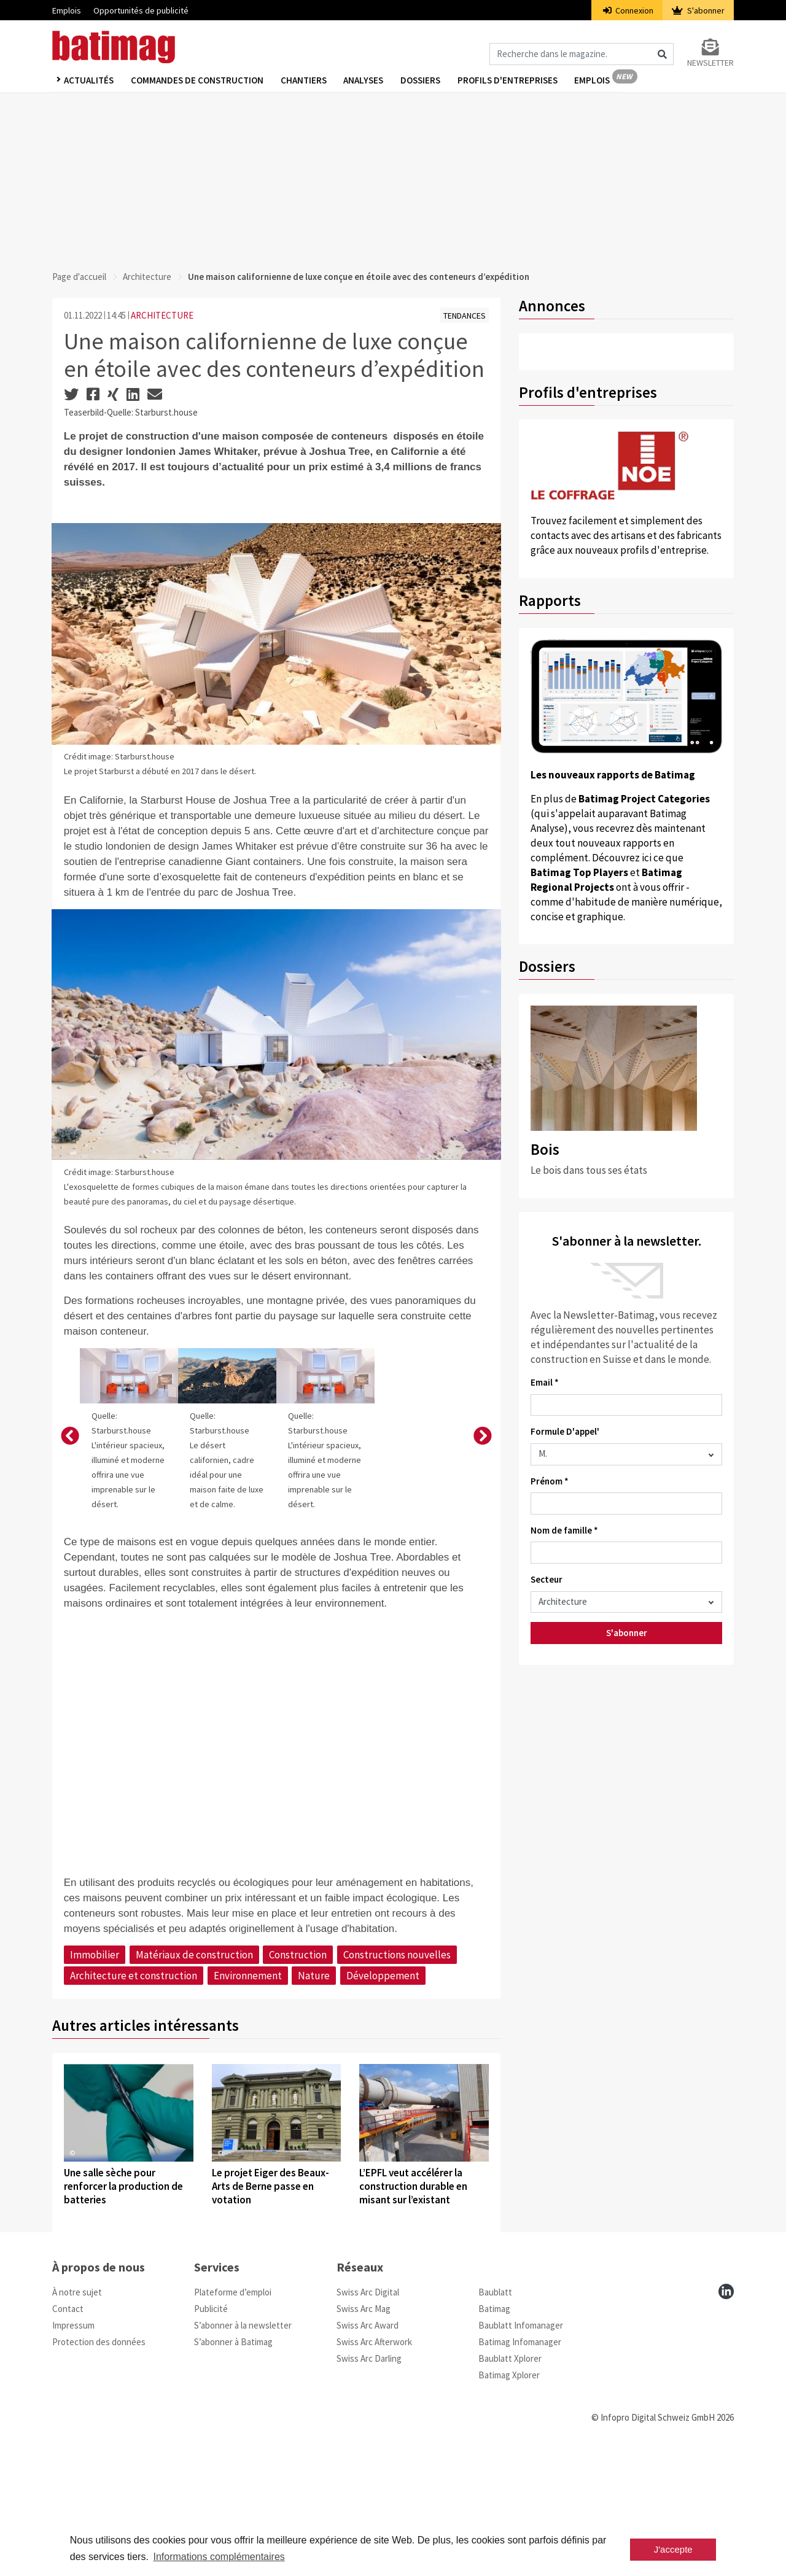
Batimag (494, 2432)
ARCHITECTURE (162, 315)
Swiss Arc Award (368, 2449)
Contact (68, 2432)
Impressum (73, 2449)
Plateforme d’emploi (232, 2416)
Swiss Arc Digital (368, 2416)
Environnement (248, 2100)
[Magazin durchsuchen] (581, 54)
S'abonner (698, 10)
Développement (382, 2100)
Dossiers (426, 81)
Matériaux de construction (194, 2079)
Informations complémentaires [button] (218, 2556)
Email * (545, 1382)
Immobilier (94, 2079)
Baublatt (495, 2416)
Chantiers (307, 81)
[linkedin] (726, 2415)
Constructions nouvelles (397, 2079)
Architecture (147, 276)
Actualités (89, 81)
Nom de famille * (564, 1530)
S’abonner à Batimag (233, 2466)
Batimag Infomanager (519, 2466)
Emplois (66, 10)
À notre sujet (77, 2416)
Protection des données (99, 2466)
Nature (314, 2100)
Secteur (546, 1579)
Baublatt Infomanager (520, 2449)
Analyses (368, 81)
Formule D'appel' (565, 1431)
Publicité (211, 2432)
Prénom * (550, 1481)
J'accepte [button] (673, 2549)
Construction (298, 2079)
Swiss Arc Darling (369, 2482)
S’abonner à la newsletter (243, 2449)
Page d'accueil (79, 276)
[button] (70, 1499)
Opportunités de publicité (141, 10)
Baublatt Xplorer (510, 2482)
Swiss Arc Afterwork (374, 2466)
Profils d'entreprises (515, 81)
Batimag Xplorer (509, 2499)
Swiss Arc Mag (364, 2432)
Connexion (628, 10)
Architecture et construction (133, 2100)
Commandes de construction (199, 81)
